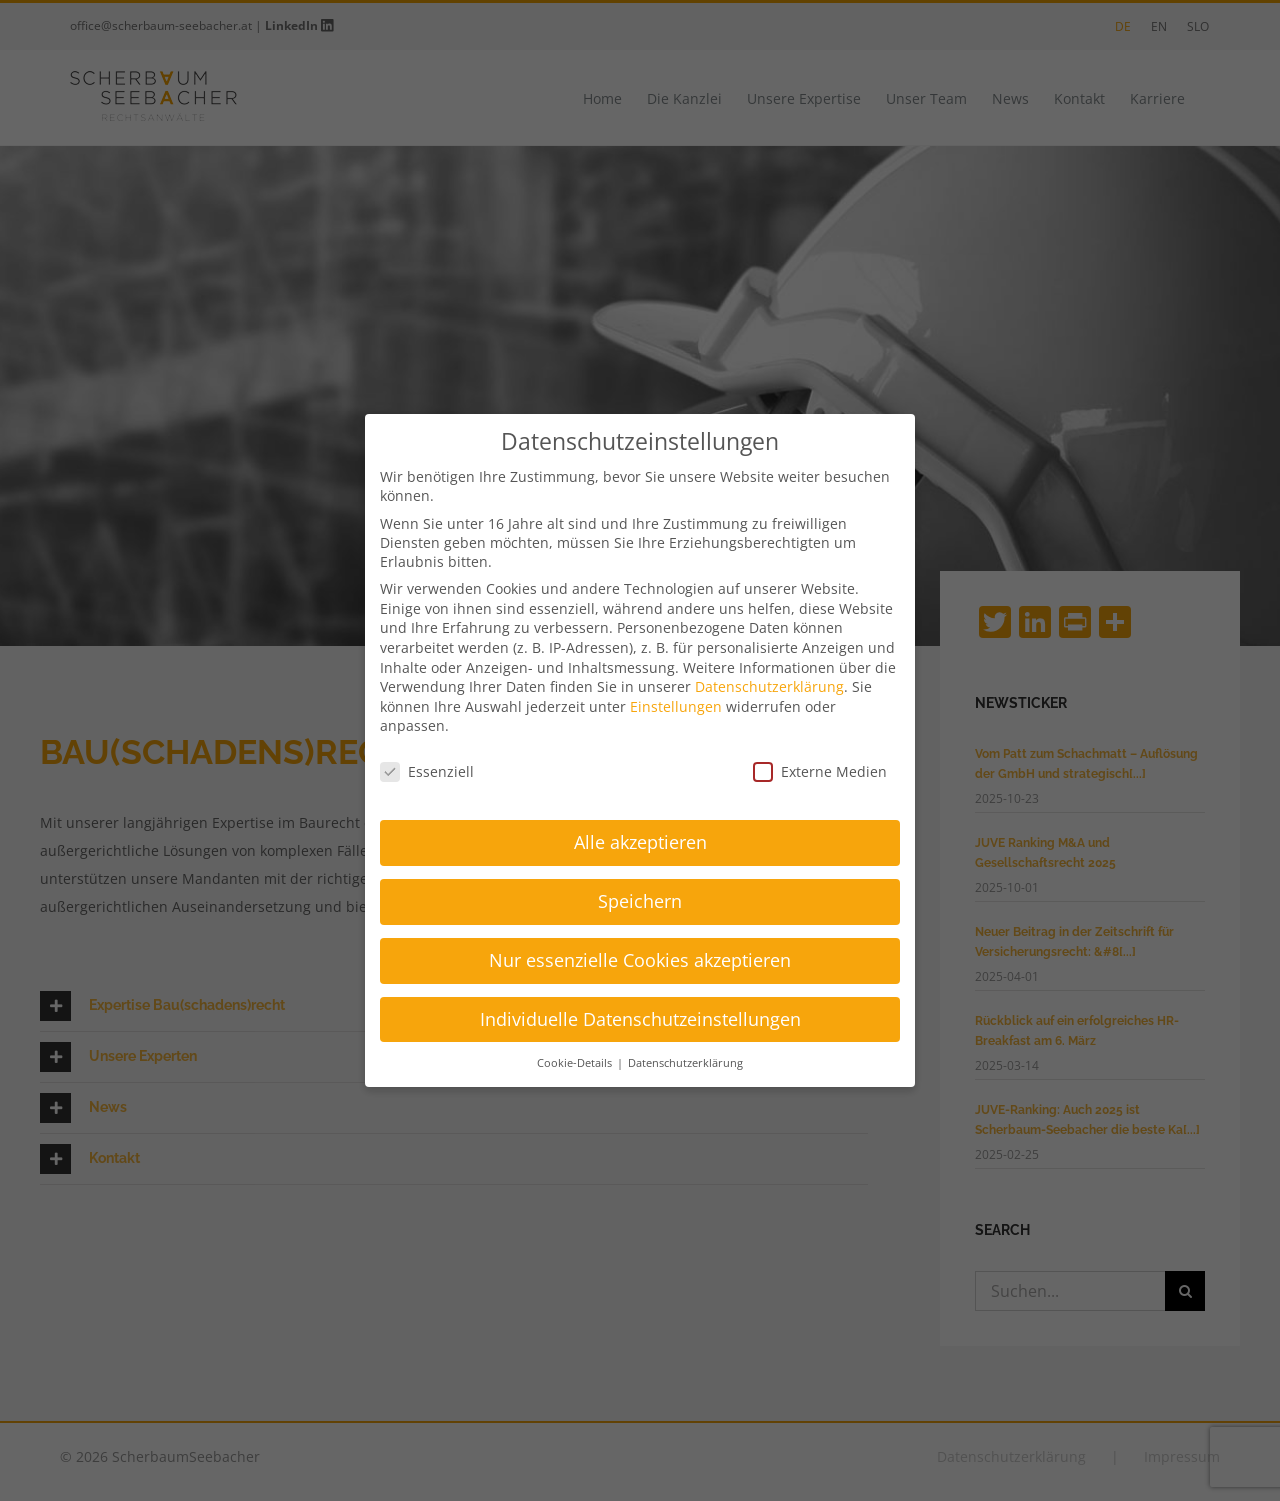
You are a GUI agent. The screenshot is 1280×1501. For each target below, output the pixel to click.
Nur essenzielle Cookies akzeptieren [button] (640, 960)
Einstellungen (676, 706)
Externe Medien (820, 771)
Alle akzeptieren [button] (640, 842)
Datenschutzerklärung (769, 686)
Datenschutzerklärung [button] (685, 1063)
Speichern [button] (640, 901)
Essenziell (427, 771)
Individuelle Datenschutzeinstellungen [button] (640, 1019)
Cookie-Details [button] (576, 1063)
